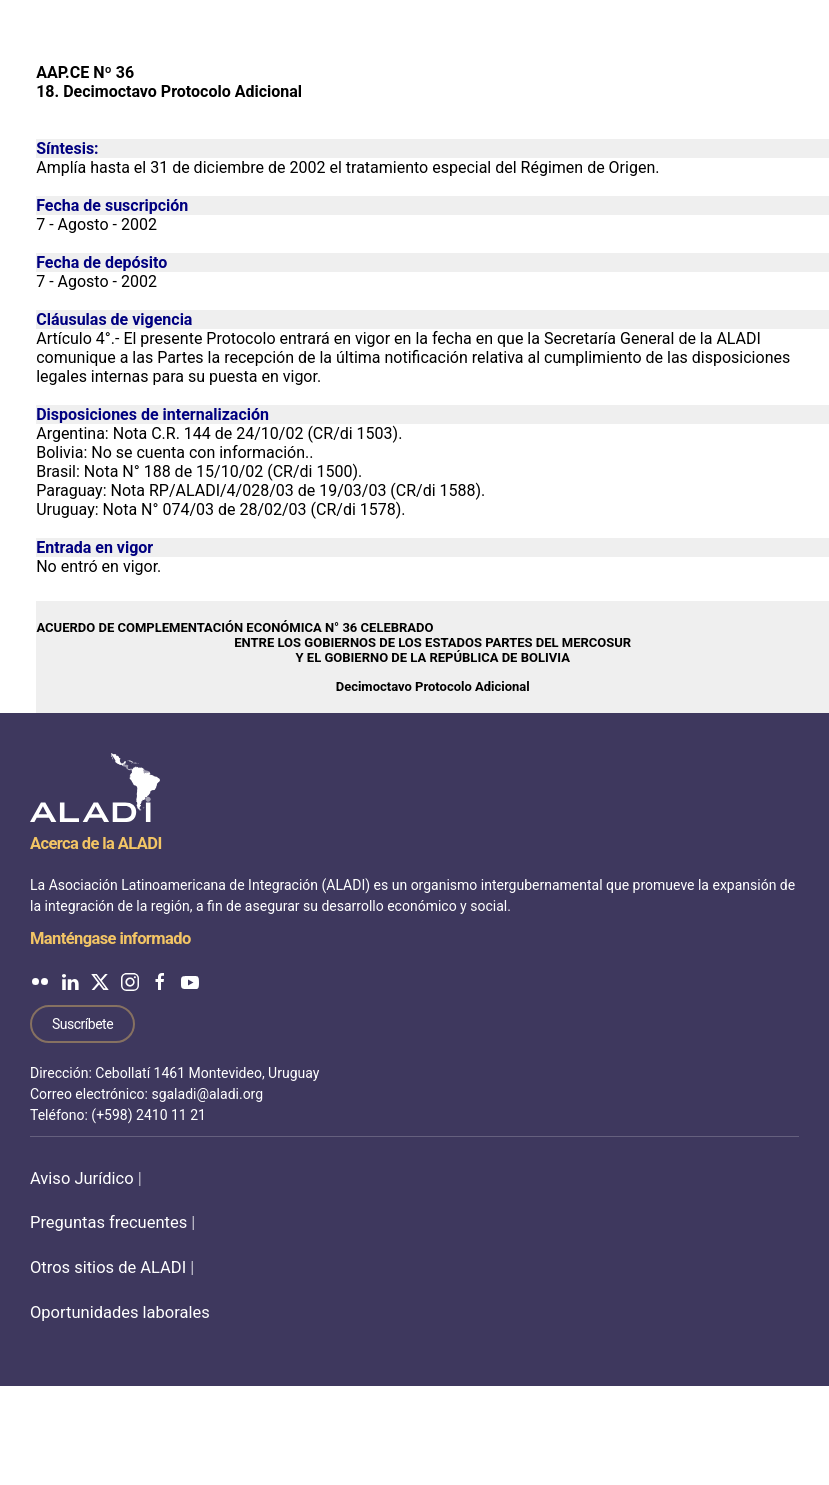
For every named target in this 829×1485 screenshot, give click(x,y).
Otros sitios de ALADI (108, 1267)
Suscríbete (82, 1024)
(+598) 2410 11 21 (148, 1115)
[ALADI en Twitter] (100, 981)
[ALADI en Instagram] (130, 981)
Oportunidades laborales (120, 1312)
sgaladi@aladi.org (207, 1094)
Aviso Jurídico (82, 1178)
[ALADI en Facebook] (160, 981)
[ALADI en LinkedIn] (70, 981)
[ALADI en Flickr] (40, 981)
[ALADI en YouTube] (190, 981)
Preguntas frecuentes (108, 1222)
